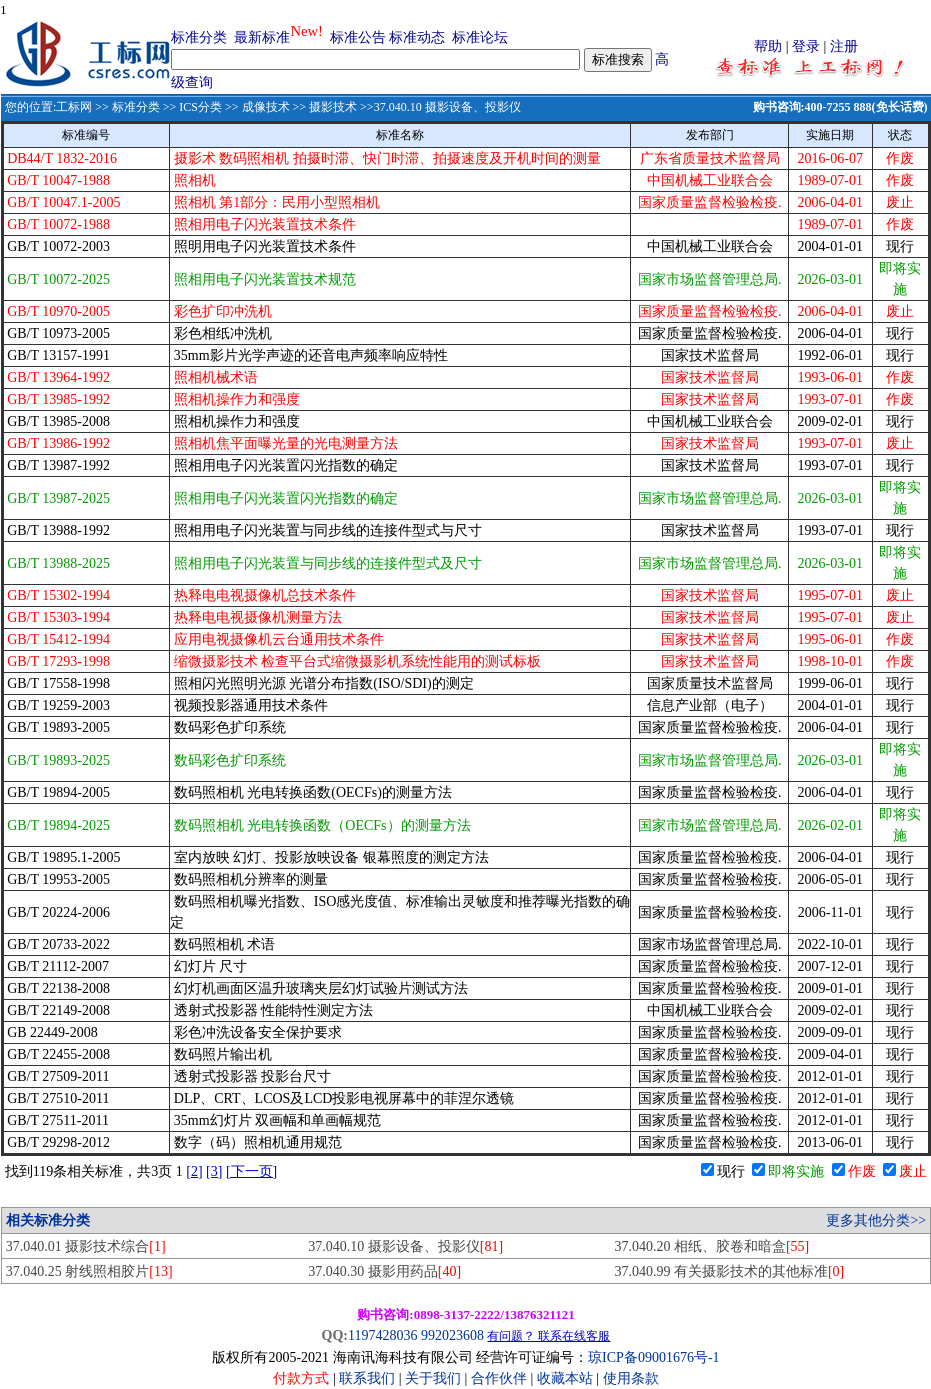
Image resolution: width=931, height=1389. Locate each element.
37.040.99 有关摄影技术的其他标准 (729, 1271)
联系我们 (367, 1378)
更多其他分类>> (876, 1220)
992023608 (452, 1335)
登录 (806, 46)
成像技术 (266, 107)
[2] (194, 1171)
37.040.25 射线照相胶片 (89, 1271)
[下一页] (251, 1171)
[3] (214, 1171)
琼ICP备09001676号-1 (653, 1357)
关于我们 (435, 1378)
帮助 (768, 46)
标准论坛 (480, 37)
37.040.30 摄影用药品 (384, 1271)
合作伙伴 (499, 1378)
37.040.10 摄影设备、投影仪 (405, 1246)
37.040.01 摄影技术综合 (86, 1246)
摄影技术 (333, 107)
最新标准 (262, 37)
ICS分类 (200, 107)
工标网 (74, 107)
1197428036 (382, 1335)
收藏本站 (565, 1378)
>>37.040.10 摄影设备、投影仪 (439, 107)
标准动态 (417, 37)
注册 (844, 46)
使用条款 (631, 1378)
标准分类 (199, 37)
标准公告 (358, 37)
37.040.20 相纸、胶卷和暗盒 (711, 1246)
